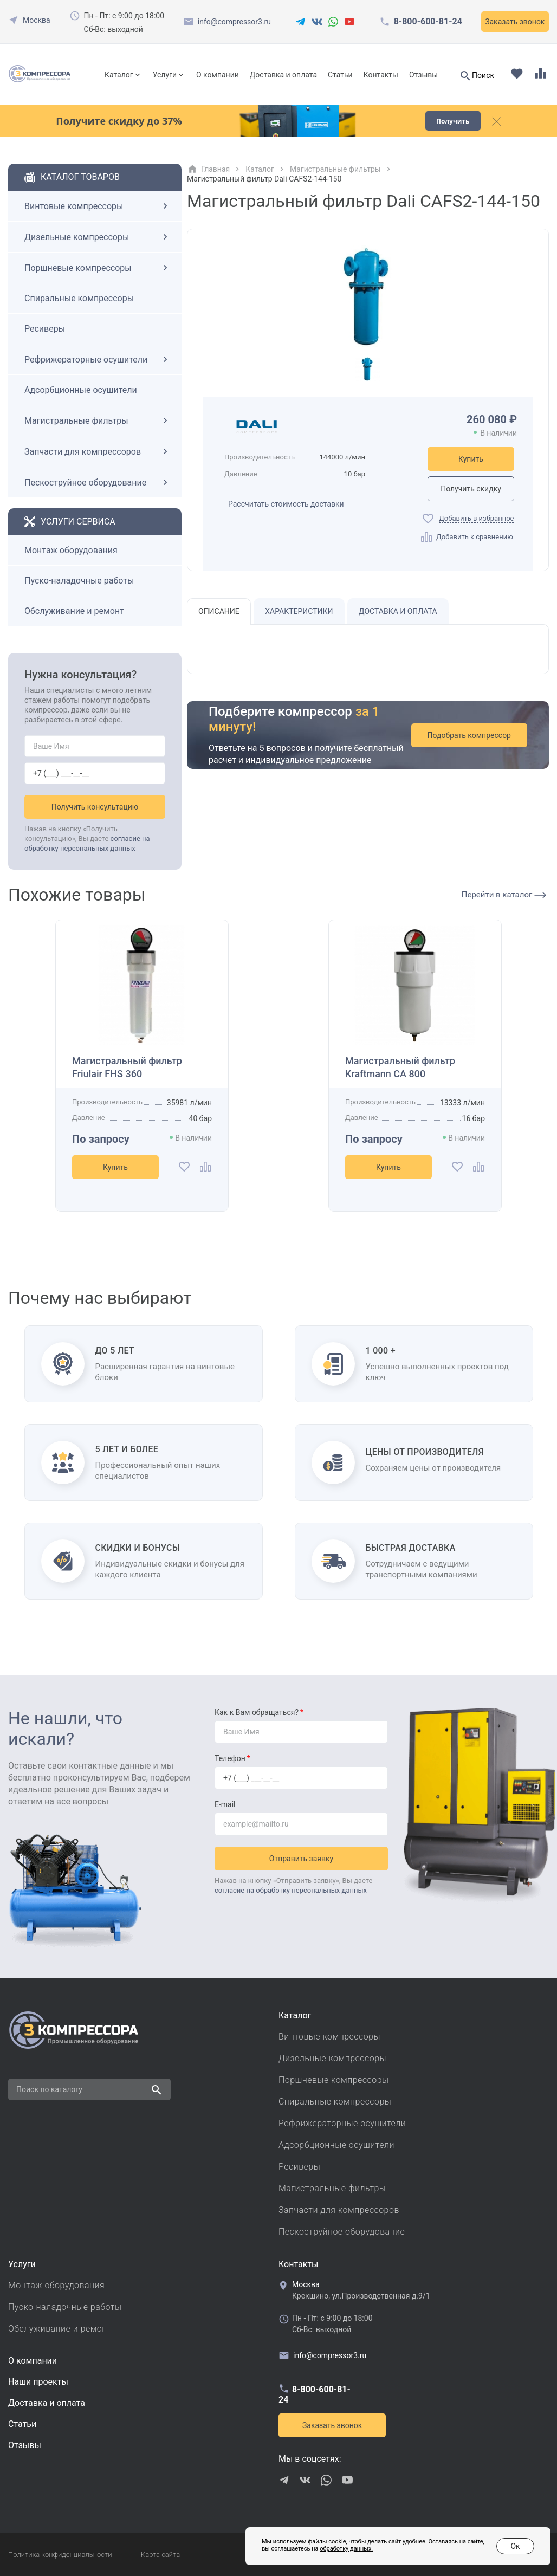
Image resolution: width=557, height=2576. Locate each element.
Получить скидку (471, 488)
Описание (218, 611)
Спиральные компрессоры (79, 298)
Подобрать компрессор (469, 735)
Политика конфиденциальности (60, 2555)
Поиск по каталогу (49, 2089)
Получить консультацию (95, 806)
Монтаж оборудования (71, 550)
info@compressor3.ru (234, 21)
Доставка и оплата (283, 74)
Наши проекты (38, 2382)
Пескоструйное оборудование (97, 482)
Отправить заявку (301, 1858)
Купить (470, 459)
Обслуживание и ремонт (74, 611)
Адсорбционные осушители (80, 390)
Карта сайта (160, 2555)
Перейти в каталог (504, 894)
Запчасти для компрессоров (97, 451)
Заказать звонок (515, 21)
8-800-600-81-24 (428, 21)
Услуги (165, 74)
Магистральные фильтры (97, 420)
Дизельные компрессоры (97, 236)
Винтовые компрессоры (97, 205)
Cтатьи (22, 2424)
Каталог (119, 74)
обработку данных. (346, 2548)
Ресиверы (44, 328)
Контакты (381, 74)
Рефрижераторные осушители (97, 359)
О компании (217, 74)
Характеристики (299, 611)
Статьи (340, 74)
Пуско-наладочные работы (79, 580)
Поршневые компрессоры (97, 267)
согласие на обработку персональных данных (291, 1890)
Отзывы (423, 74)
